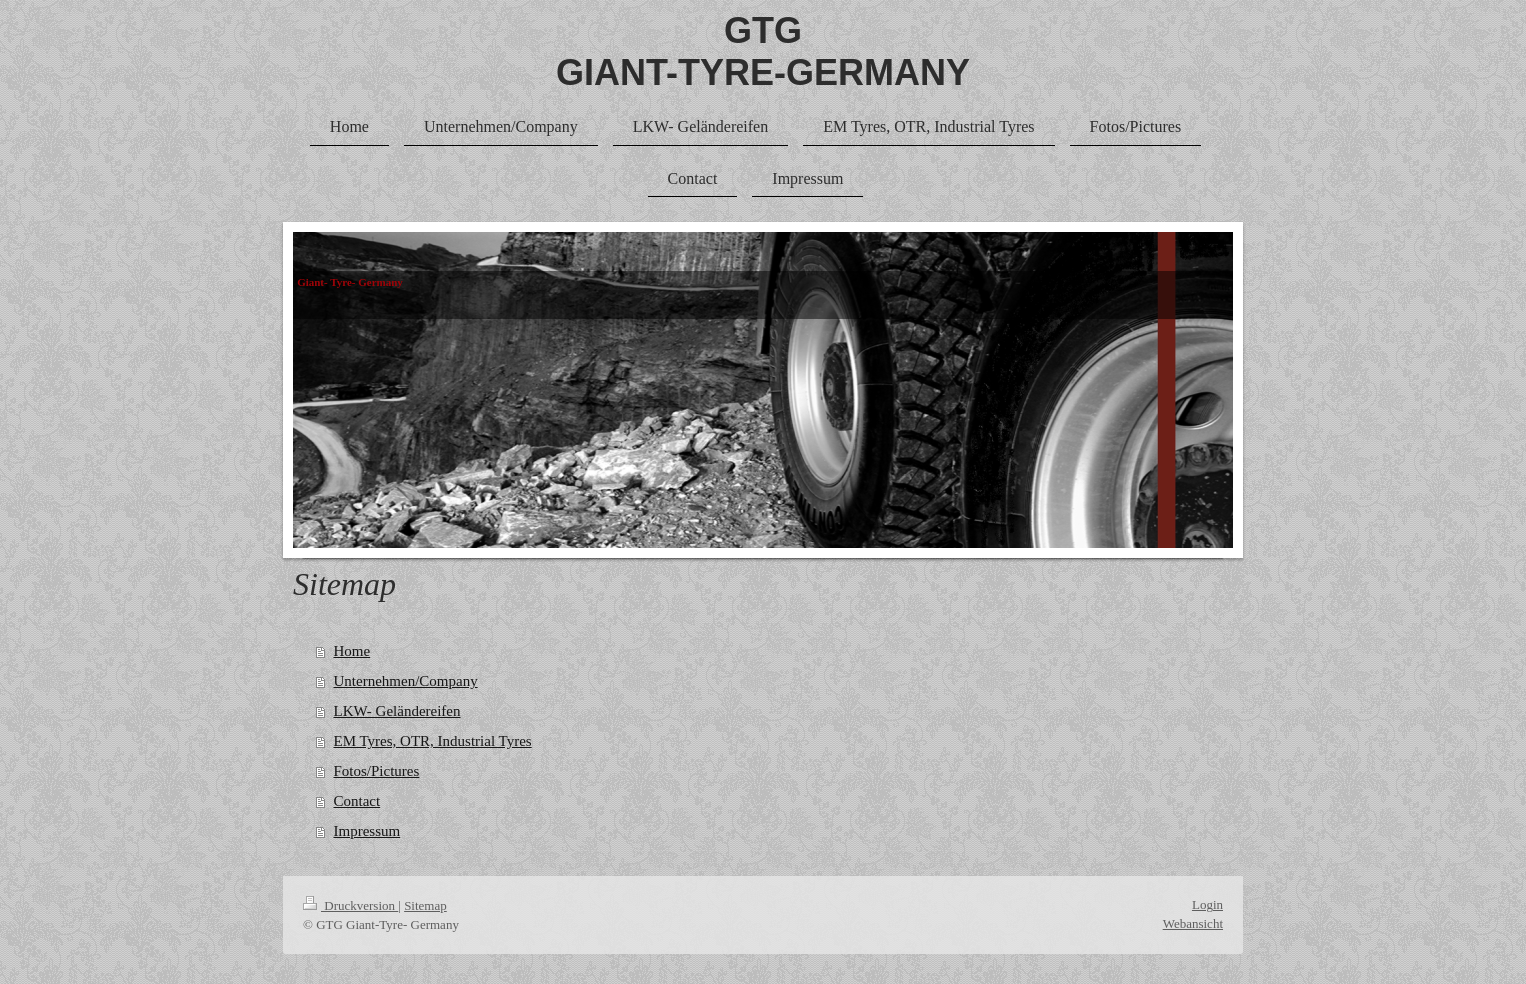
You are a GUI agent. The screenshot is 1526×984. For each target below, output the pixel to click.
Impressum (367, 831)
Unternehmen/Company (406, 681)
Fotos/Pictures (377, 771)
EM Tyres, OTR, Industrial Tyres (433, 741)
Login (1207, 904)
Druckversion (350, 905)
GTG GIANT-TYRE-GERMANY (763, 51)
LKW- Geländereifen (397, 711)
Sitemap (425, 905)
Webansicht (1193, 923)
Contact (357, 801)
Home (352, 651)
